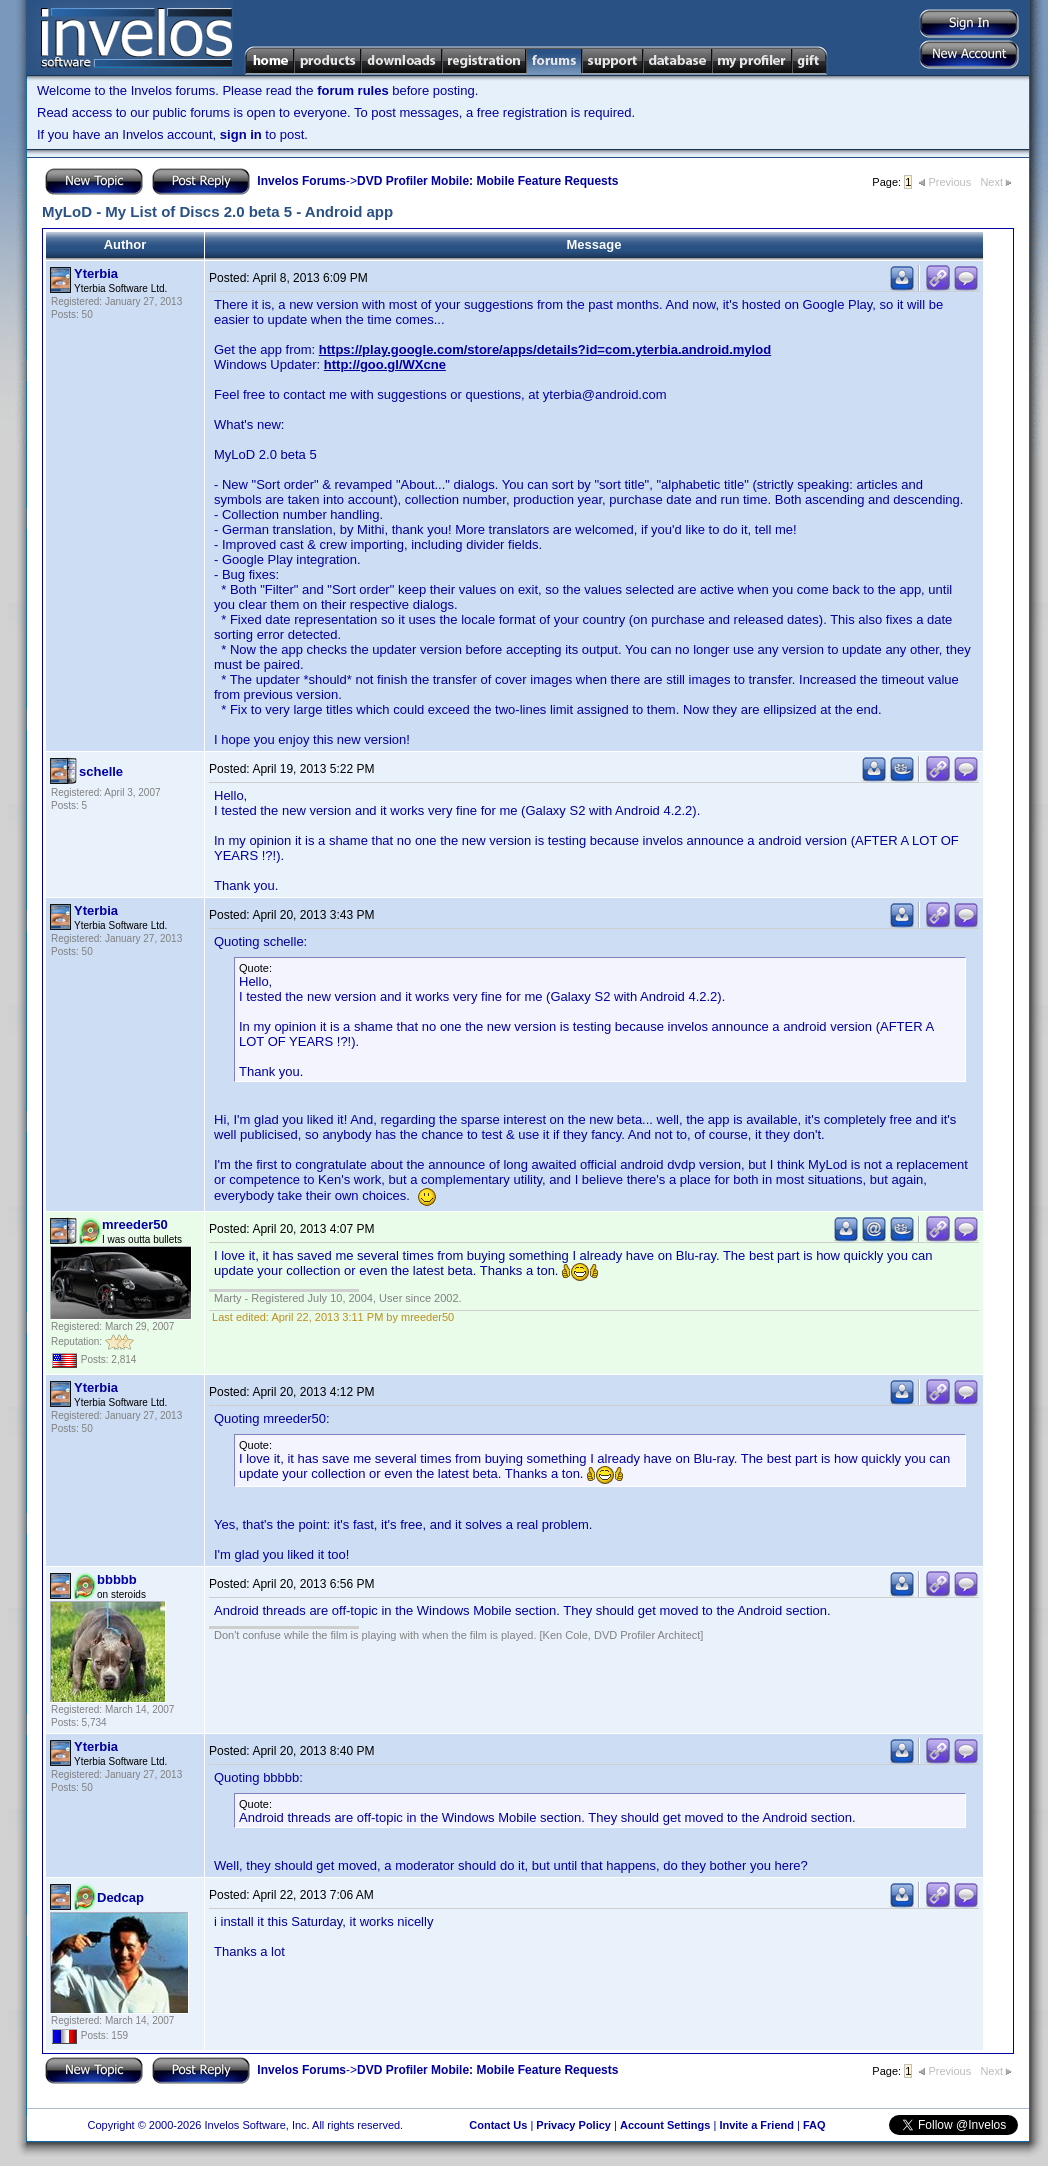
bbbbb (117, 1579)
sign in (241, 134)
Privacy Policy (573, 2125)
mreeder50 (135, 1224)
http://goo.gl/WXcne (385, 364)
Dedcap (120, 1897)
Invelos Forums (301, 181)
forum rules (353, 90)
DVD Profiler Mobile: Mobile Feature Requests (487, 181)
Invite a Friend (756, 2125)
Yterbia (96, 273)
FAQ (814, 2125)
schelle (101, 771)
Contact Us (498, 2125)
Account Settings (665, 2125)
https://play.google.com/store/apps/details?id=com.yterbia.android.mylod (545, 349)
